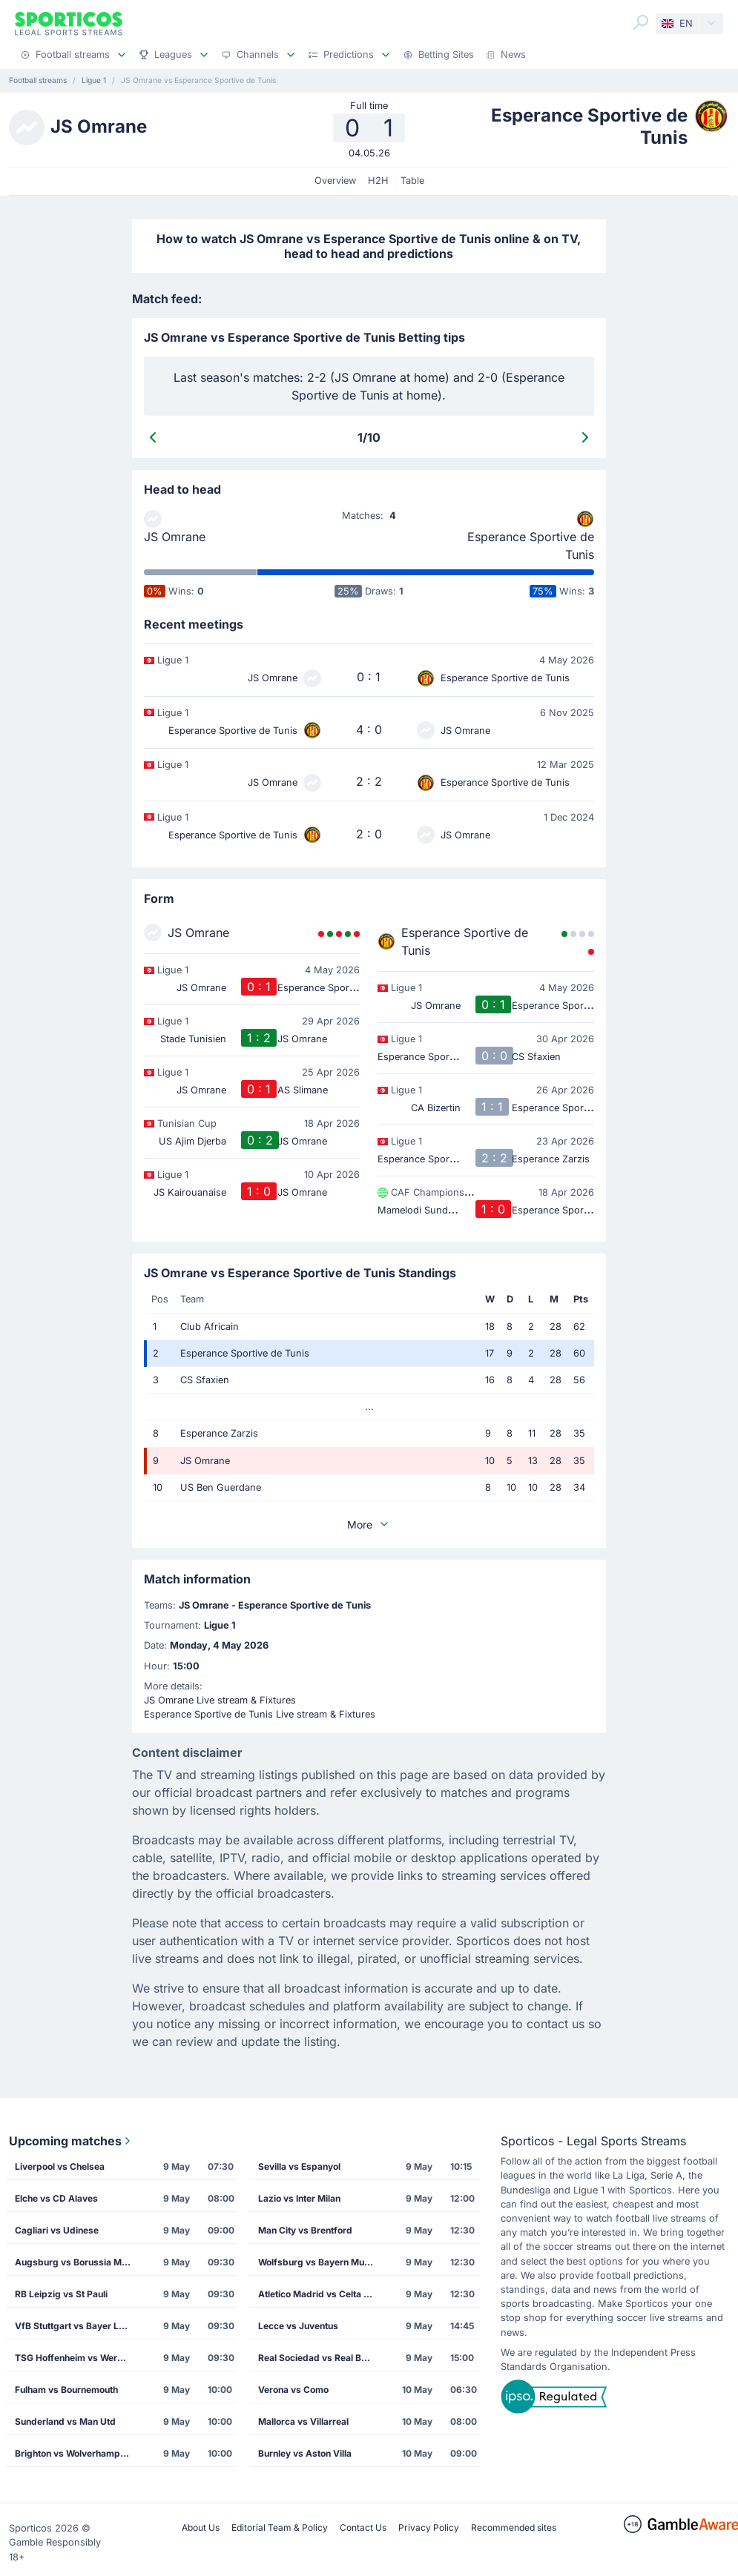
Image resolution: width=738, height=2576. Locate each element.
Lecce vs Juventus (298, 2325)
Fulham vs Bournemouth (66, 2389)
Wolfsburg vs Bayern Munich (320, 2262)
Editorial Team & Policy (279, 2527)
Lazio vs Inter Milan (299, 2198)
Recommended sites (513, 2527)
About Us (201, 2527)
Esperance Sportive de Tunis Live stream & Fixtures (259, 1714)
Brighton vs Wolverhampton (74, 2453)
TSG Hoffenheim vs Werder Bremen (78, 2357)
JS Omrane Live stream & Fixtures (220, 1700)
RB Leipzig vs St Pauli (61, 2293)
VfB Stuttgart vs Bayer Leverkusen (78, 2325)
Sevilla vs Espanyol (299, 2166)
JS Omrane (174, 536)
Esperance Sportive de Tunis (530, 545)
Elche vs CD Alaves (56, 2198)
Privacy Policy (428, 2527)
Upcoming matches (71, 2140)
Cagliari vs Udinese (57, 2230)
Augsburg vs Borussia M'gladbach (78, 2262)
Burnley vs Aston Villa (305, 2453)
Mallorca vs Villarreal (303, 2421)
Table (412, 180)
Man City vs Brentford (305, 2230)
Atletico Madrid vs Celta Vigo (320, 2293)
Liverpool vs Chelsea (60, 2166)
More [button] (368, 1524)
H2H (378, 180)
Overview (335, 180)
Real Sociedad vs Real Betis (317, 2357)
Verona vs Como (293, 2389)
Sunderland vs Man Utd (65, 2421)
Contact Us (363, 2527)
